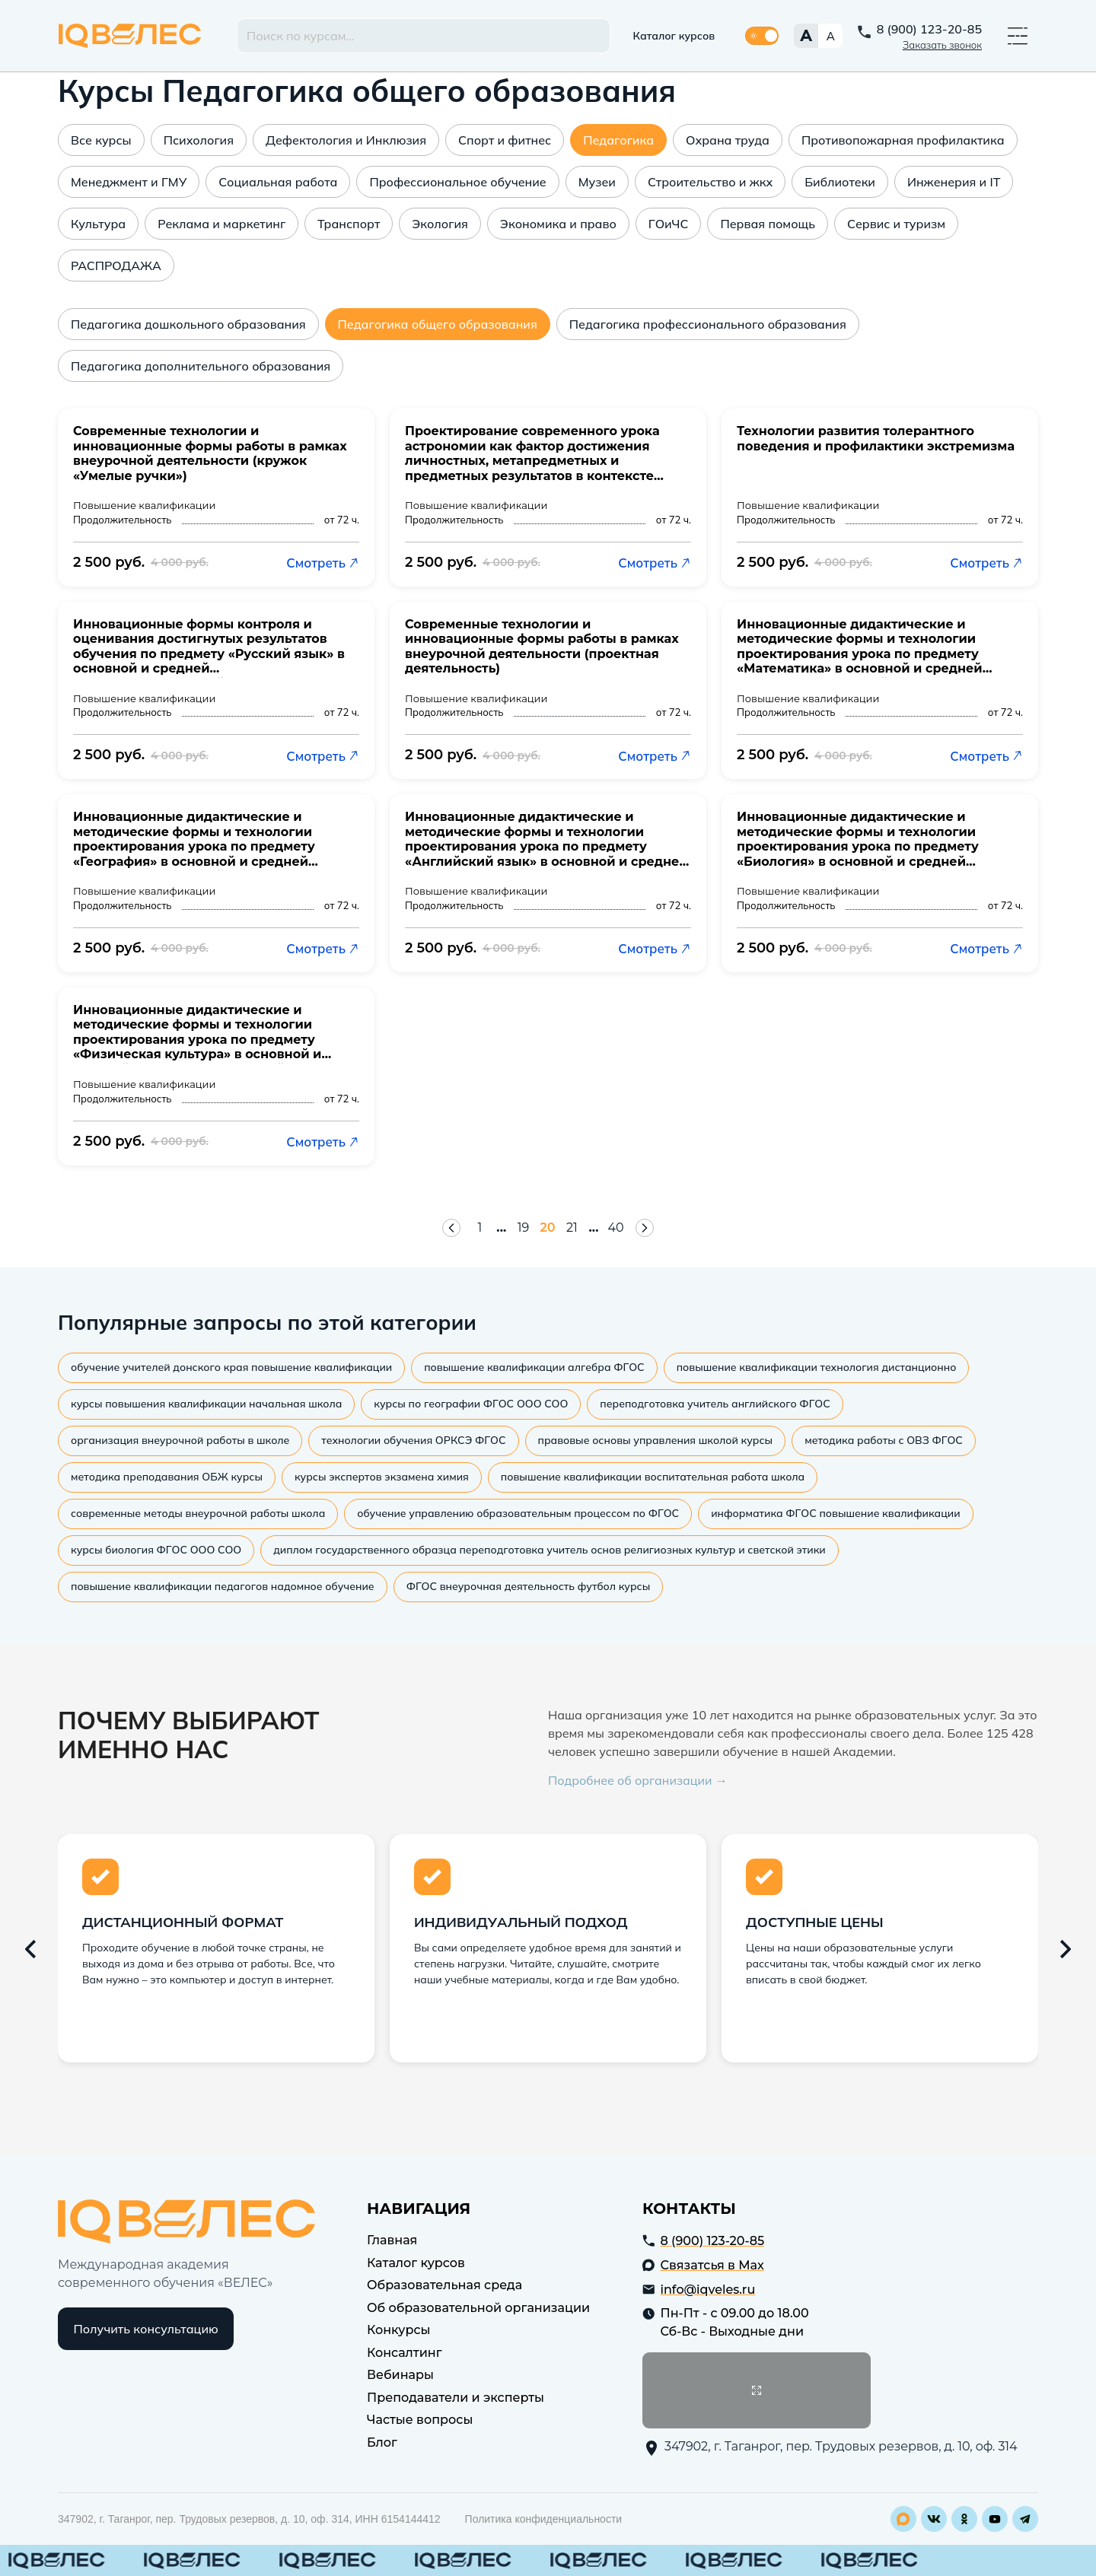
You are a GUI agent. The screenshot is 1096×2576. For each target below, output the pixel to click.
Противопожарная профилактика (903, 140)
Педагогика (618, 140)
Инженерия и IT (953, 181)
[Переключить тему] (762, 36)
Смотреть (322, 563)
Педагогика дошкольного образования (188, 324)
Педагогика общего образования (437, 324)
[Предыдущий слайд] (30, 1949)
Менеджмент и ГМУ (128, 181)
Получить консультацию (146, 2328)
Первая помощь (767, 223)
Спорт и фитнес (504, 140)
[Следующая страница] (645, 1228)
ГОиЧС (668, 223)
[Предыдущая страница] (451, 1228)
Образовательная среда (444, 2285)
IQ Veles (130, 36)
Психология (199, 140)
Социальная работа (277, 181)
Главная (392, 2240)
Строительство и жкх (710, 181)
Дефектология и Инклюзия (346, 140)
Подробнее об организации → (638, 1780)
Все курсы (101, 140)
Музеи (597, 181)
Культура (98, 223)
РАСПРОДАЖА (116, 265)
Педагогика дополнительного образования (200, 366)
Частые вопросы (420, 2419)
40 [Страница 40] (616, 1227)
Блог (382, 2442)
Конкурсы (399, 2330)
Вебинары (400, 2375)
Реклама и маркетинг (221, 223)
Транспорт (348, 223)
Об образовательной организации (478, 2308)
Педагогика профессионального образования (707, 324)
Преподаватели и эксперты (455, 2397)
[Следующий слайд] (1065, 1949)
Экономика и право (558, 223)
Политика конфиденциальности (544, 2519)
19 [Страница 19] (524, 1227)
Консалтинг (404, 2352)
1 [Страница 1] (479, 1227)
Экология (440, 223)
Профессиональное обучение (457, 181)
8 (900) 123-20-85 (929, 29)
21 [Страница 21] (572, 1227)
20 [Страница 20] (547, 1227)
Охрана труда (727, 140)
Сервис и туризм (896, 223)
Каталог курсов (674, 36)
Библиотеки (839, 181)
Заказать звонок (942, 45)
